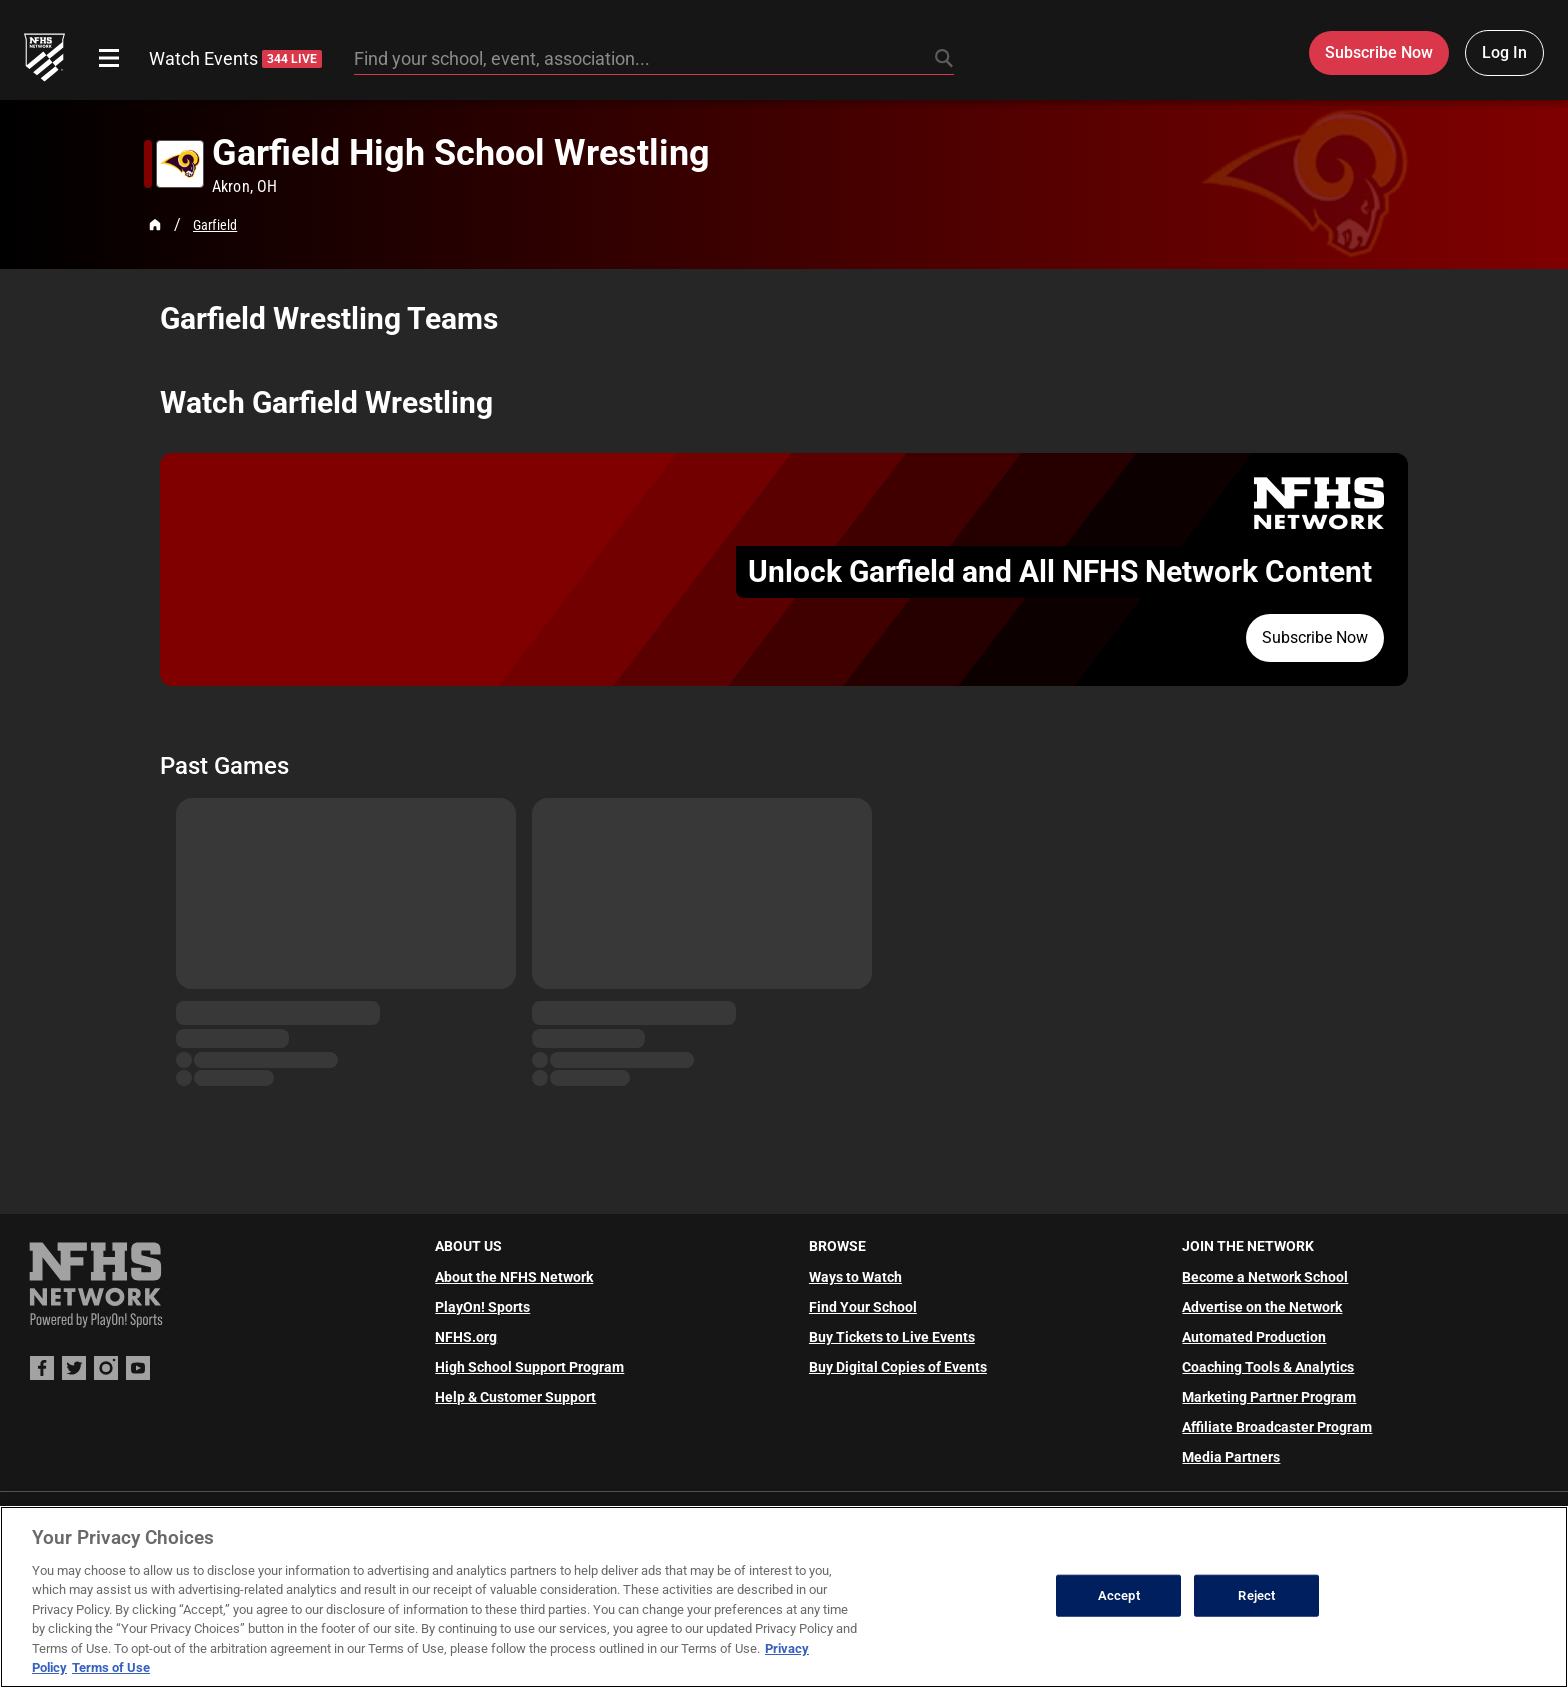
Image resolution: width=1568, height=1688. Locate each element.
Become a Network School (1265, 1277)
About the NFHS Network (514, 1277)
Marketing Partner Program (1269, 1397)
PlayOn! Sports (482, 1307)
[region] (784, 1597)
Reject (1256, 1595)
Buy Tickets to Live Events (892, 1337)
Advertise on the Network (1262, 1307)
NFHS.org (466, 1337)
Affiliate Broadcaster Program (1277, 1427)
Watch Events (235, 58)
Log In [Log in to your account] (1504, 52)
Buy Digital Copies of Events (898, 1367)
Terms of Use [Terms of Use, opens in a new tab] (111, 1667)
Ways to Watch (855, 1277)
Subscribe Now (1315, 637)
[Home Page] (155, 225)
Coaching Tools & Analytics (1268, 1367)
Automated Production (1254, 1337)
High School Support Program (529, 1367)
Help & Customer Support (515, 1397)
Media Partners (1231, 1457)
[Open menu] (109, 58)
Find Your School (863, 1307)
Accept (1119, 1595)
